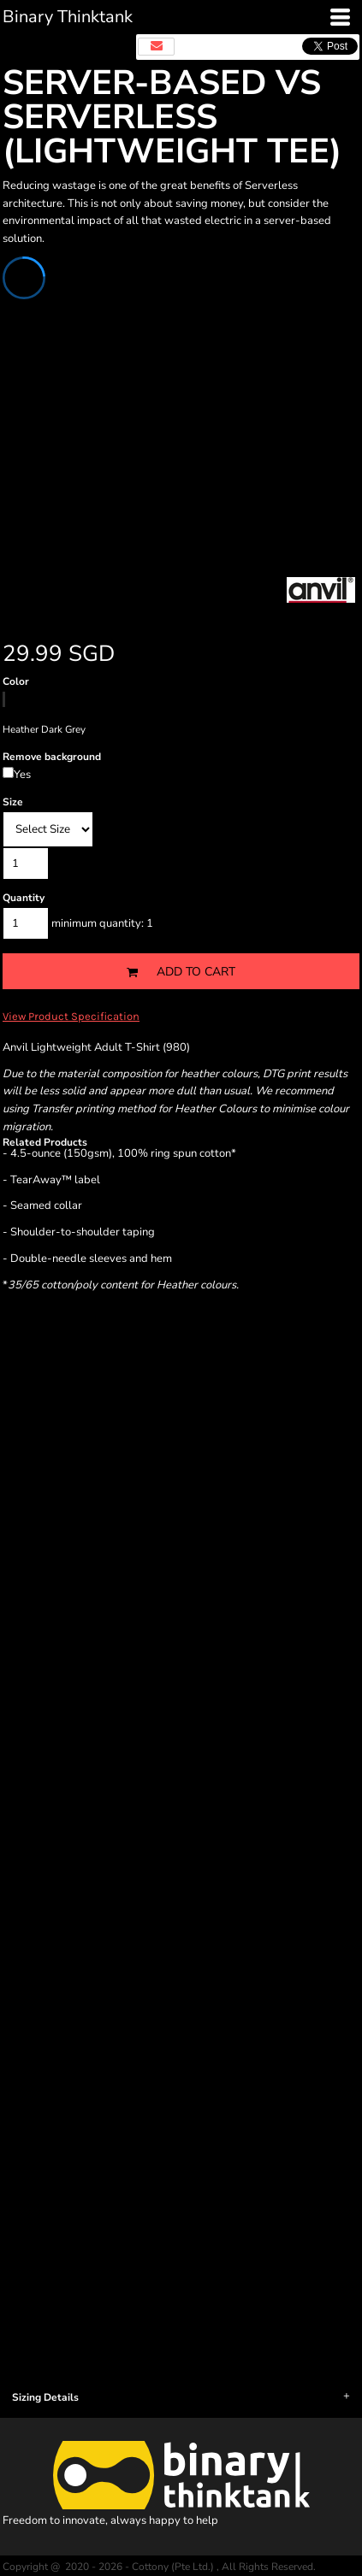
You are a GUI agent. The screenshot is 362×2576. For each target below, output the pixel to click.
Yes (22, 774)
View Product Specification (71, 1016)
